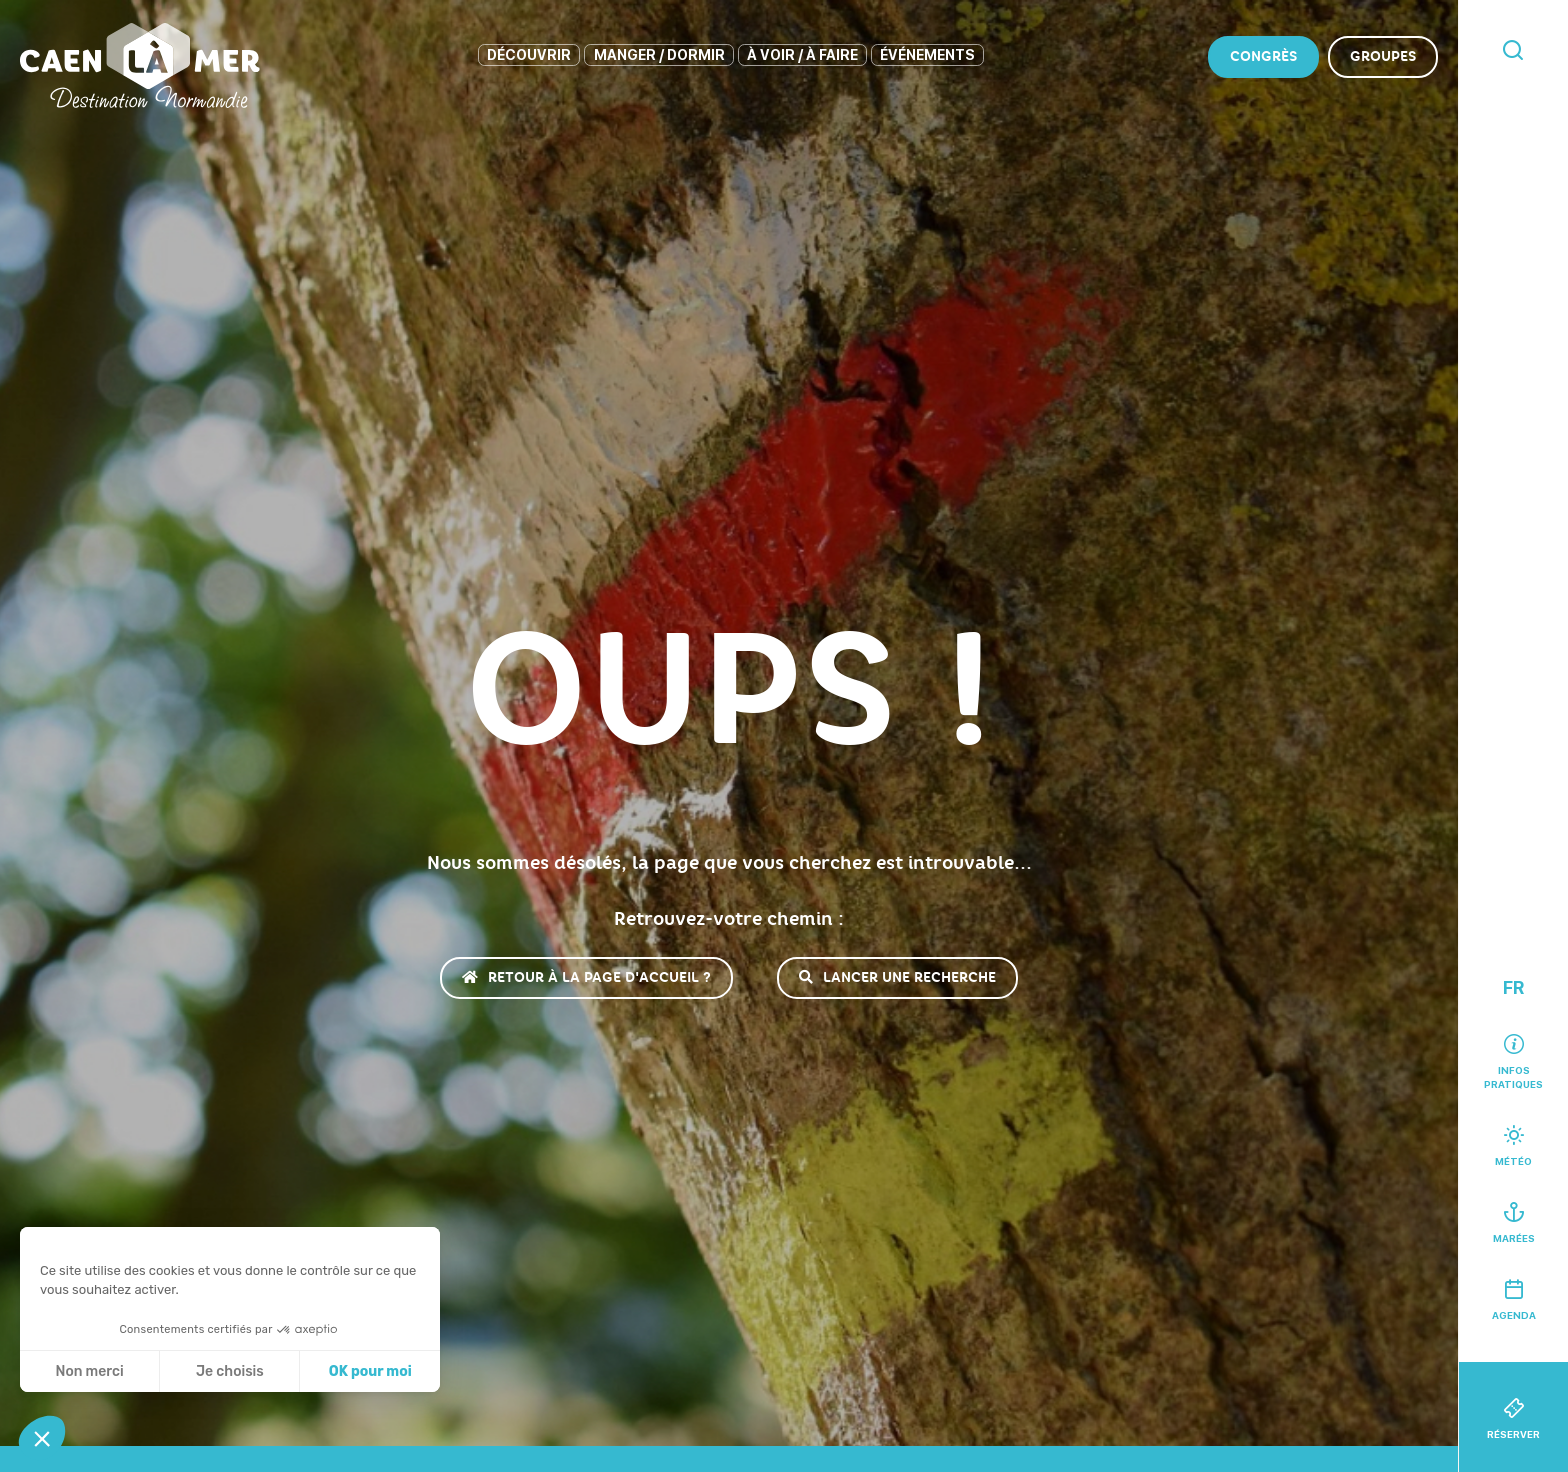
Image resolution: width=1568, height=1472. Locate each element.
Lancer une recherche (897, 977)
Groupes (1383, 56)
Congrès (1263, 56)
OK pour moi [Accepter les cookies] (370, 1371)
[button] (42, 1438)
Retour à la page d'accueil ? (586, 977)
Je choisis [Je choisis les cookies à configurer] (230, 1371)
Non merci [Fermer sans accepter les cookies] (89, 1371)
